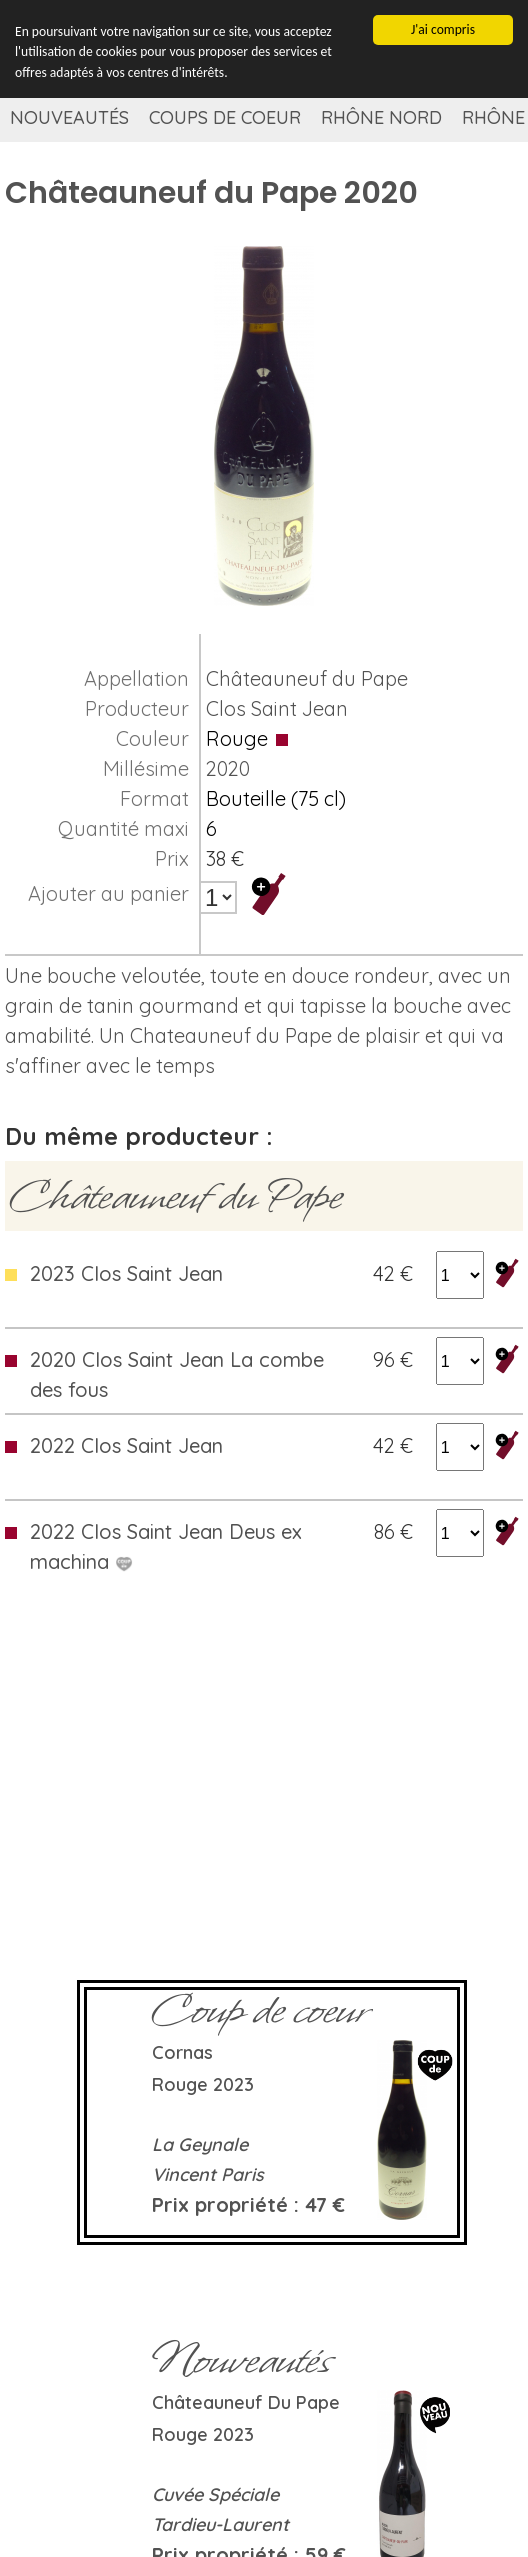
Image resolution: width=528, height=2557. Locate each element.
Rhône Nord (381, 117)
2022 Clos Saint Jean (126, 1445)
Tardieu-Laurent (220, 2524)
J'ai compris (443, 29)
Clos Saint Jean (277, 708)
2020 (228, 768)
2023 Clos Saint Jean (126, 1273)
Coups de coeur (225, 117)
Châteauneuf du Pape (307, 678)
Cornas (182, 2052)
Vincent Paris (208, 2174)
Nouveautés (69, 117)
